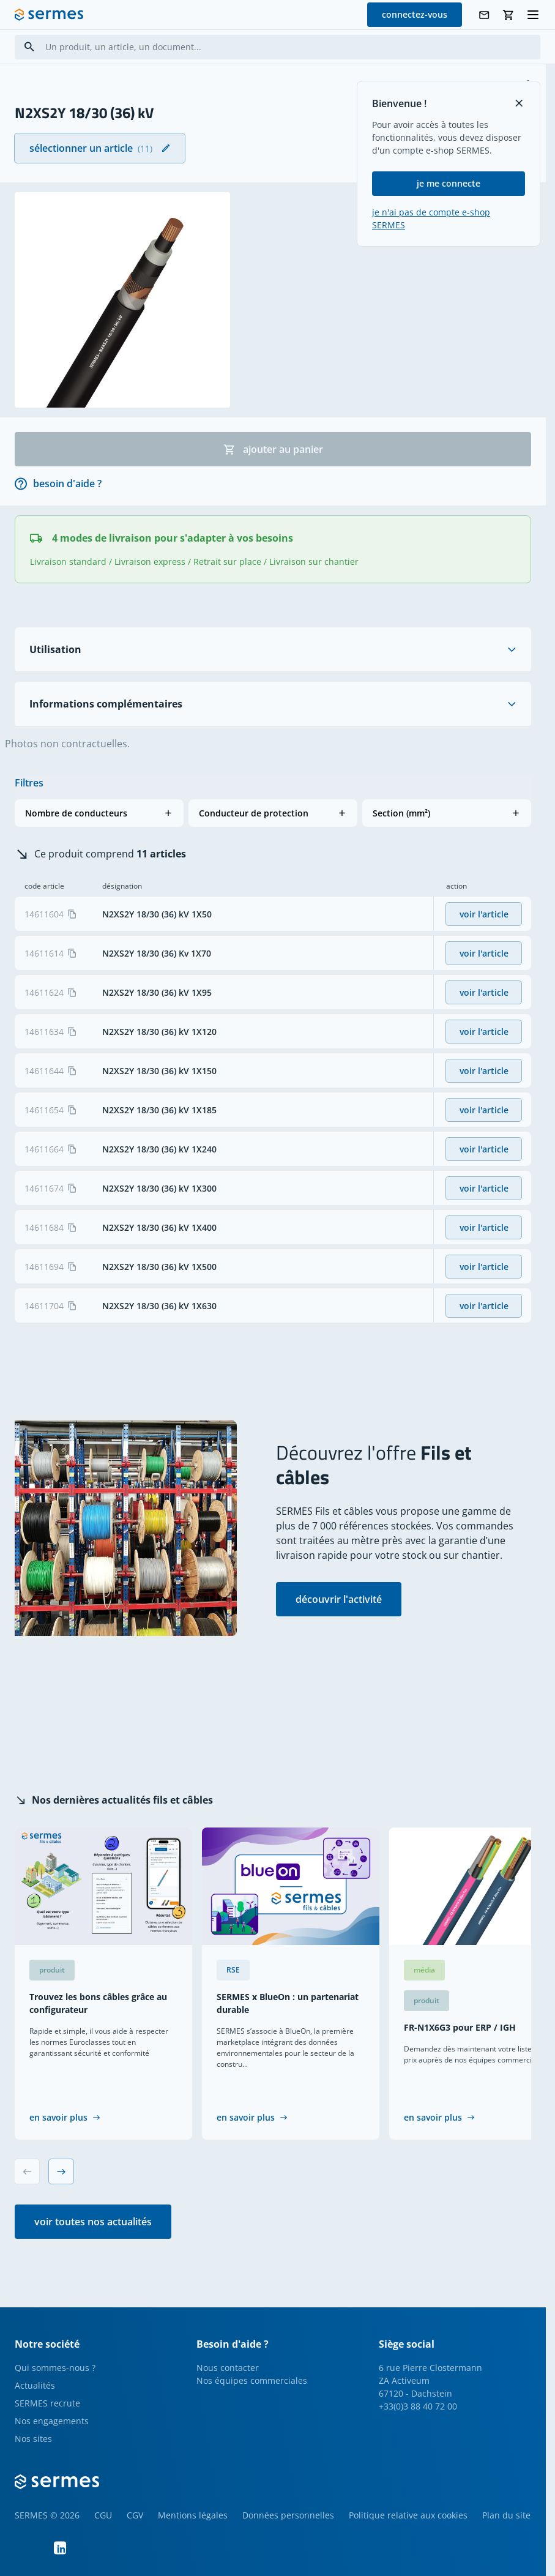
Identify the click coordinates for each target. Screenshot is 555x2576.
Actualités (35, 2385)
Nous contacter (227, 2367)
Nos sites (33, 2438)
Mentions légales (193, 2515)
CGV (135, 2515)
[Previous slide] (27, 2171)
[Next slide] (61, 2171)
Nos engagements (52, 2421)
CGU (103, 2515)
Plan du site (506, 2515)
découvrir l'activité (339, 1599)
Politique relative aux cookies (408, 2515)
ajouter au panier (273, 449)
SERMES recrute (47, 2403)
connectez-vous (414, 14)
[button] (99, 813)
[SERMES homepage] (49, 14)
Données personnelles (288, 2515)
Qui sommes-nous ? (55, 2367)
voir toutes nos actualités (93, 2221)
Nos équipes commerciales (251, 2380)
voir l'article (484, 914)
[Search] (29, 47)
